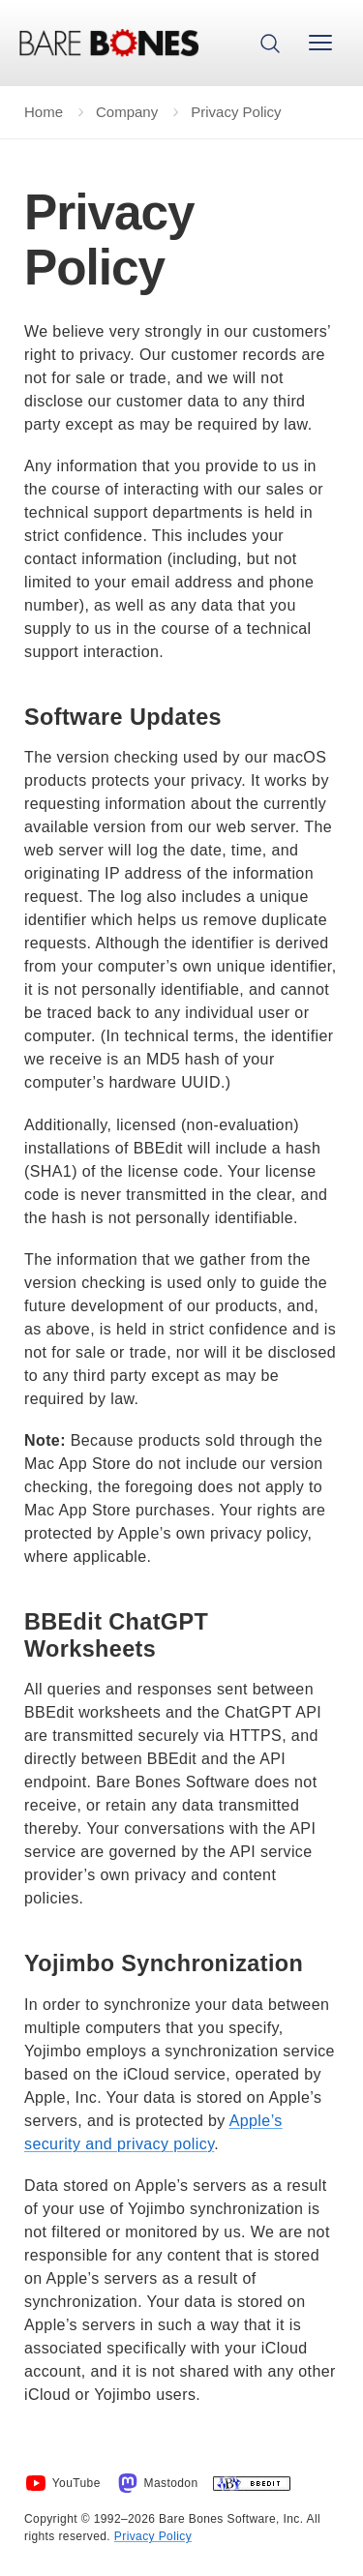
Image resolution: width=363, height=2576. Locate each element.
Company (127, 112)
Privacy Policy (153, 2536)
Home (43, 112)
